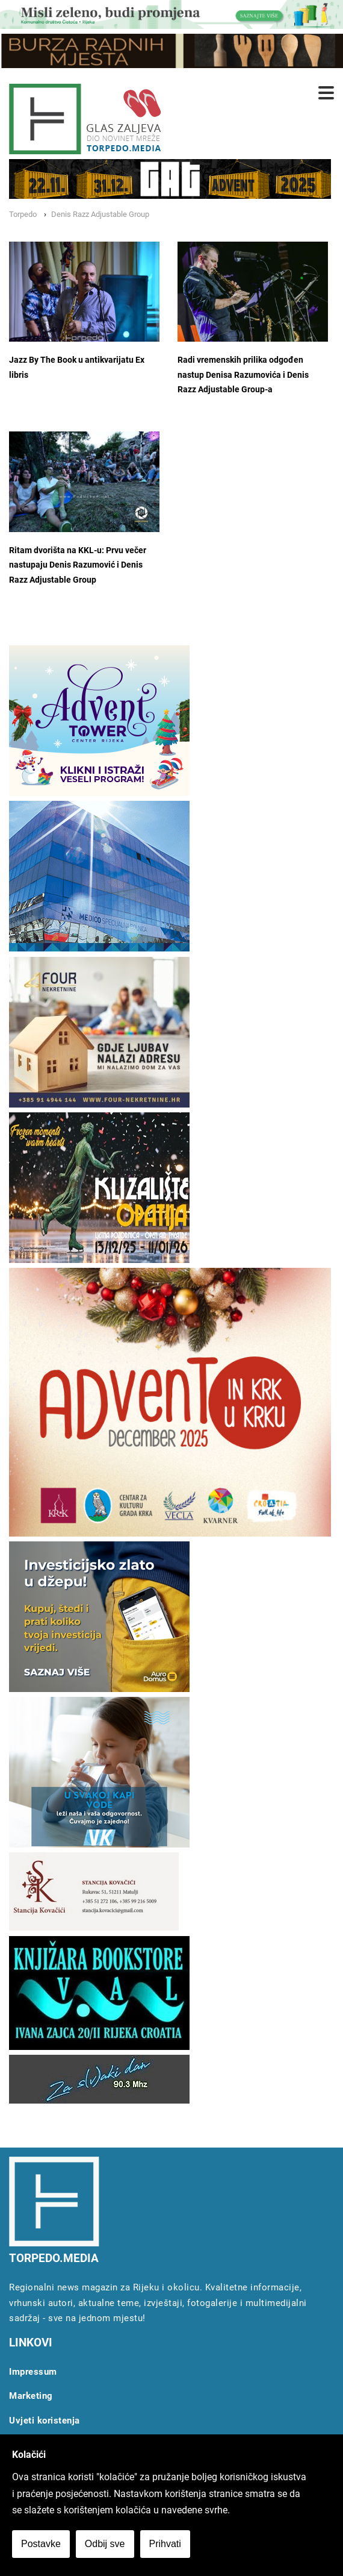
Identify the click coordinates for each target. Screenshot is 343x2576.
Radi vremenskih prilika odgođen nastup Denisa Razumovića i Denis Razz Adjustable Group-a (243, 375)
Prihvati (165, 2544)
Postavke (41, 2544)
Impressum (33, 2371)
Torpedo (23, 214)
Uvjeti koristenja (44, 2420)
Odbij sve (105, 2544)
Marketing (31, 2395)
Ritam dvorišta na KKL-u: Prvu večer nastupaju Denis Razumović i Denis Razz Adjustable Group (77, 565)
